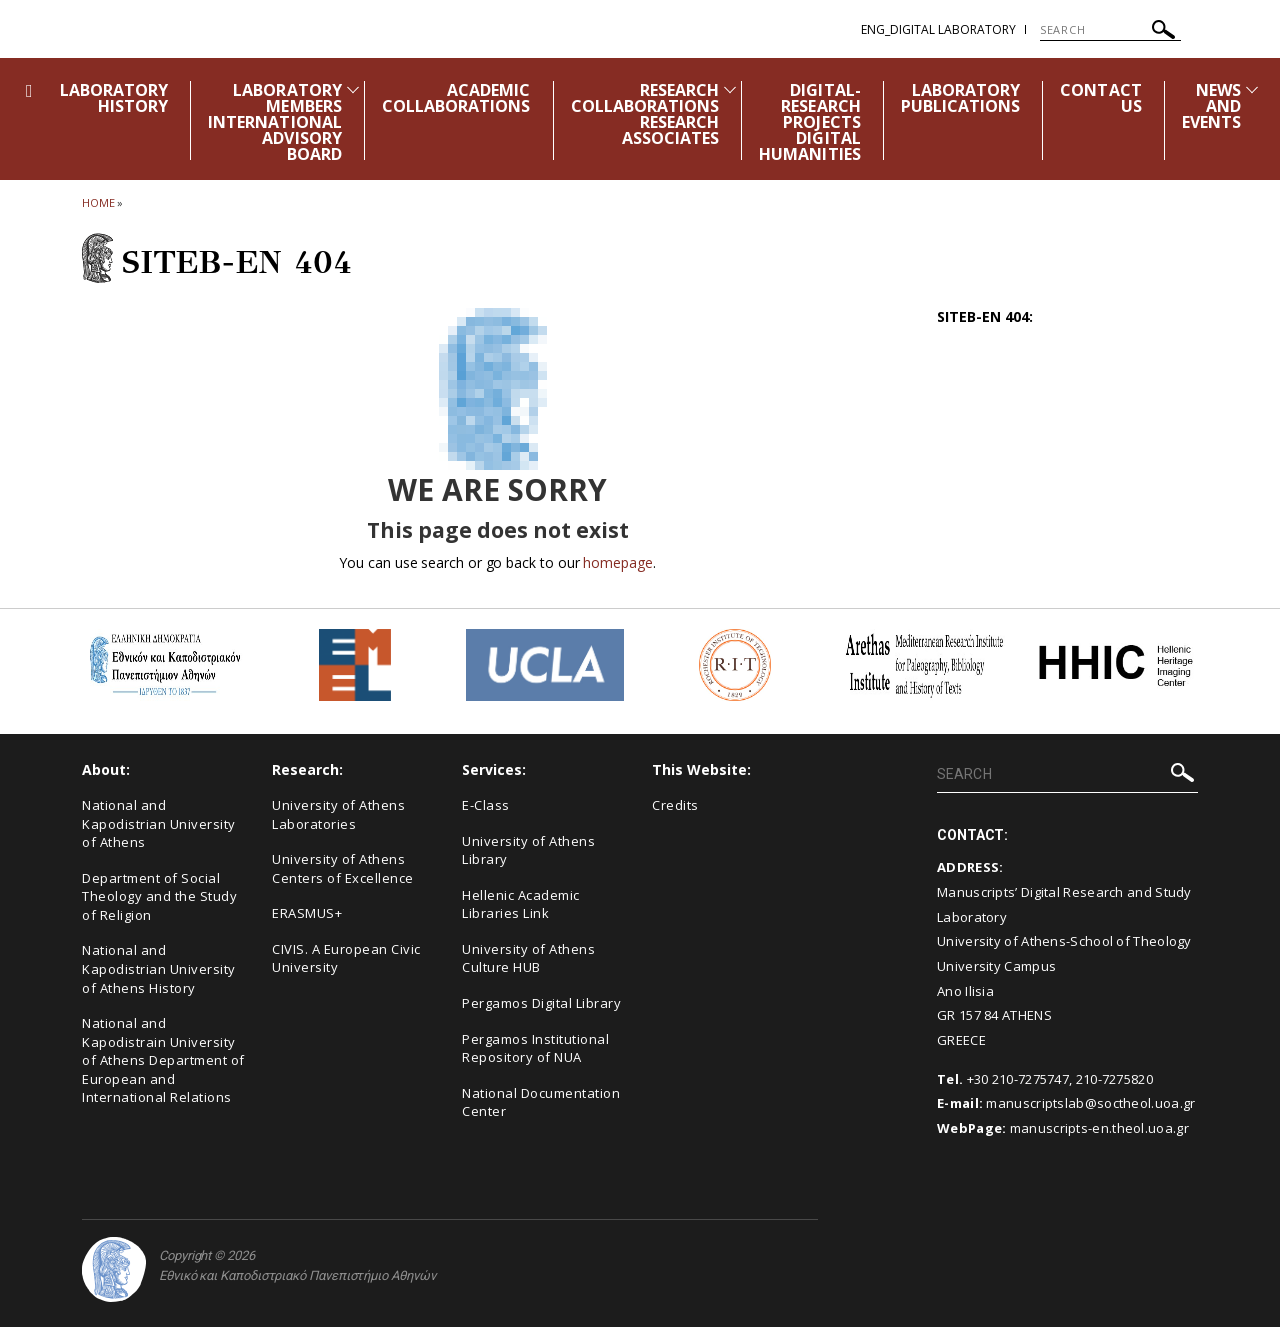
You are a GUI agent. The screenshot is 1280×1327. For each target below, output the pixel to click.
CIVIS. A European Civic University (346, 958)
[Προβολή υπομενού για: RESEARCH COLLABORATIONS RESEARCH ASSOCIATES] (730, 89)
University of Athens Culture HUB (528, 958)
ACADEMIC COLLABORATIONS (456, 98)
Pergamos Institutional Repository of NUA (535, 1048)
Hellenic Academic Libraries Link (521, 904)
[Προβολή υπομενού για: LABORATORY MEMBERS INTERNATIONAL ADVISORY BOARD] (353, 89)
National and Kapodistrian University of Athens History (159, 968)
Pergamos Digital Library (541, 1003)
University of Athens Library (528, 850)
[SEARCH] (1110, 30)
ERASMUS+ (307, 913)
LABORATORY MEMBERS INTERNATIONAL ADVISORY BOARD (275, 122)
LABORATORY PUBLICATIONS (961, 98)
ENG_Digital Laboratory (938, 29)
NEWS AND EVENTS (1211, 106)
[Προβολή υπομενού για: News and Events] (1252, 89)
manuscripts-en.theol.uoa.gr (1099, 1128)
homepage (617, 562)
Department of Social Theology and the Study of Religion (159, 896)
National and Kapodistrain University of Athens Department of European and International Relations (163, 1060)
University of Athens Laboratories (338, 814)
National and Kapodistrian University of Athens (159, 823)
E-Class (486, 805)
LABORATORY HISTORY (114, 98)
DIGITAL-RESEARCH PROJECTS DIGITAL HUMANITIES (810, 122)
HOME (98, 202)
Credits (675, 805)
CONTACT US (1100, 98)
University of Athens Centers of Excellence (343, 868)
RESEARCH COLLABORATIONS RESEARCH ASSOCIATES (645, 114)
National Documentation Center (541, 1102)
